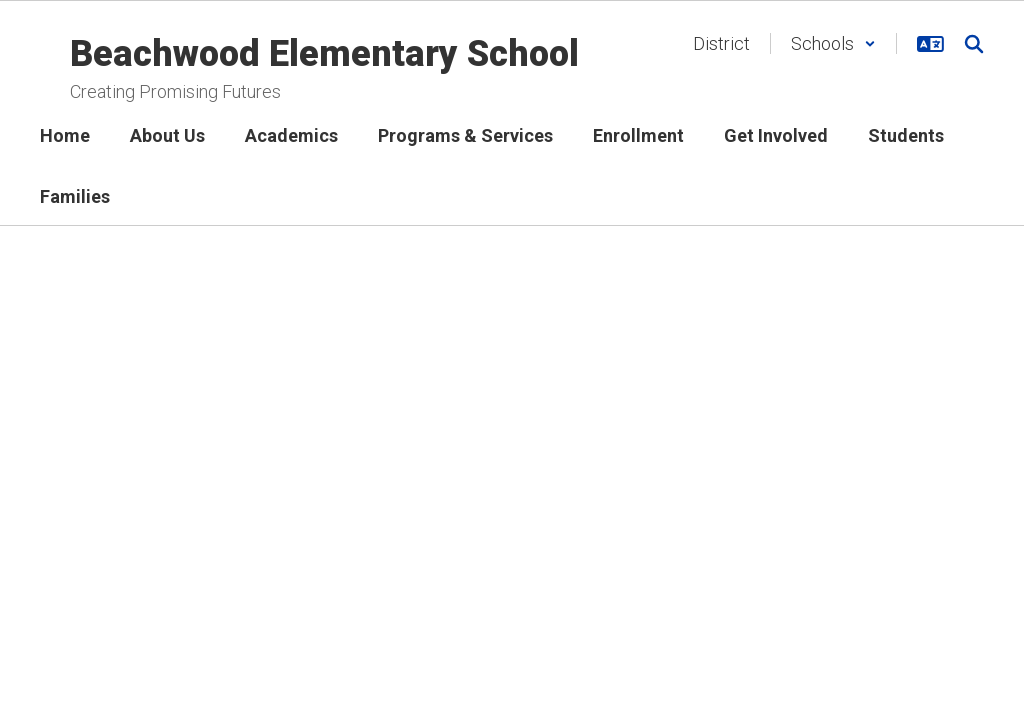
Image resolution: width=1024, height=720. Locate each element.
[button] (833, 43)
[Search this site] (974, 44)
